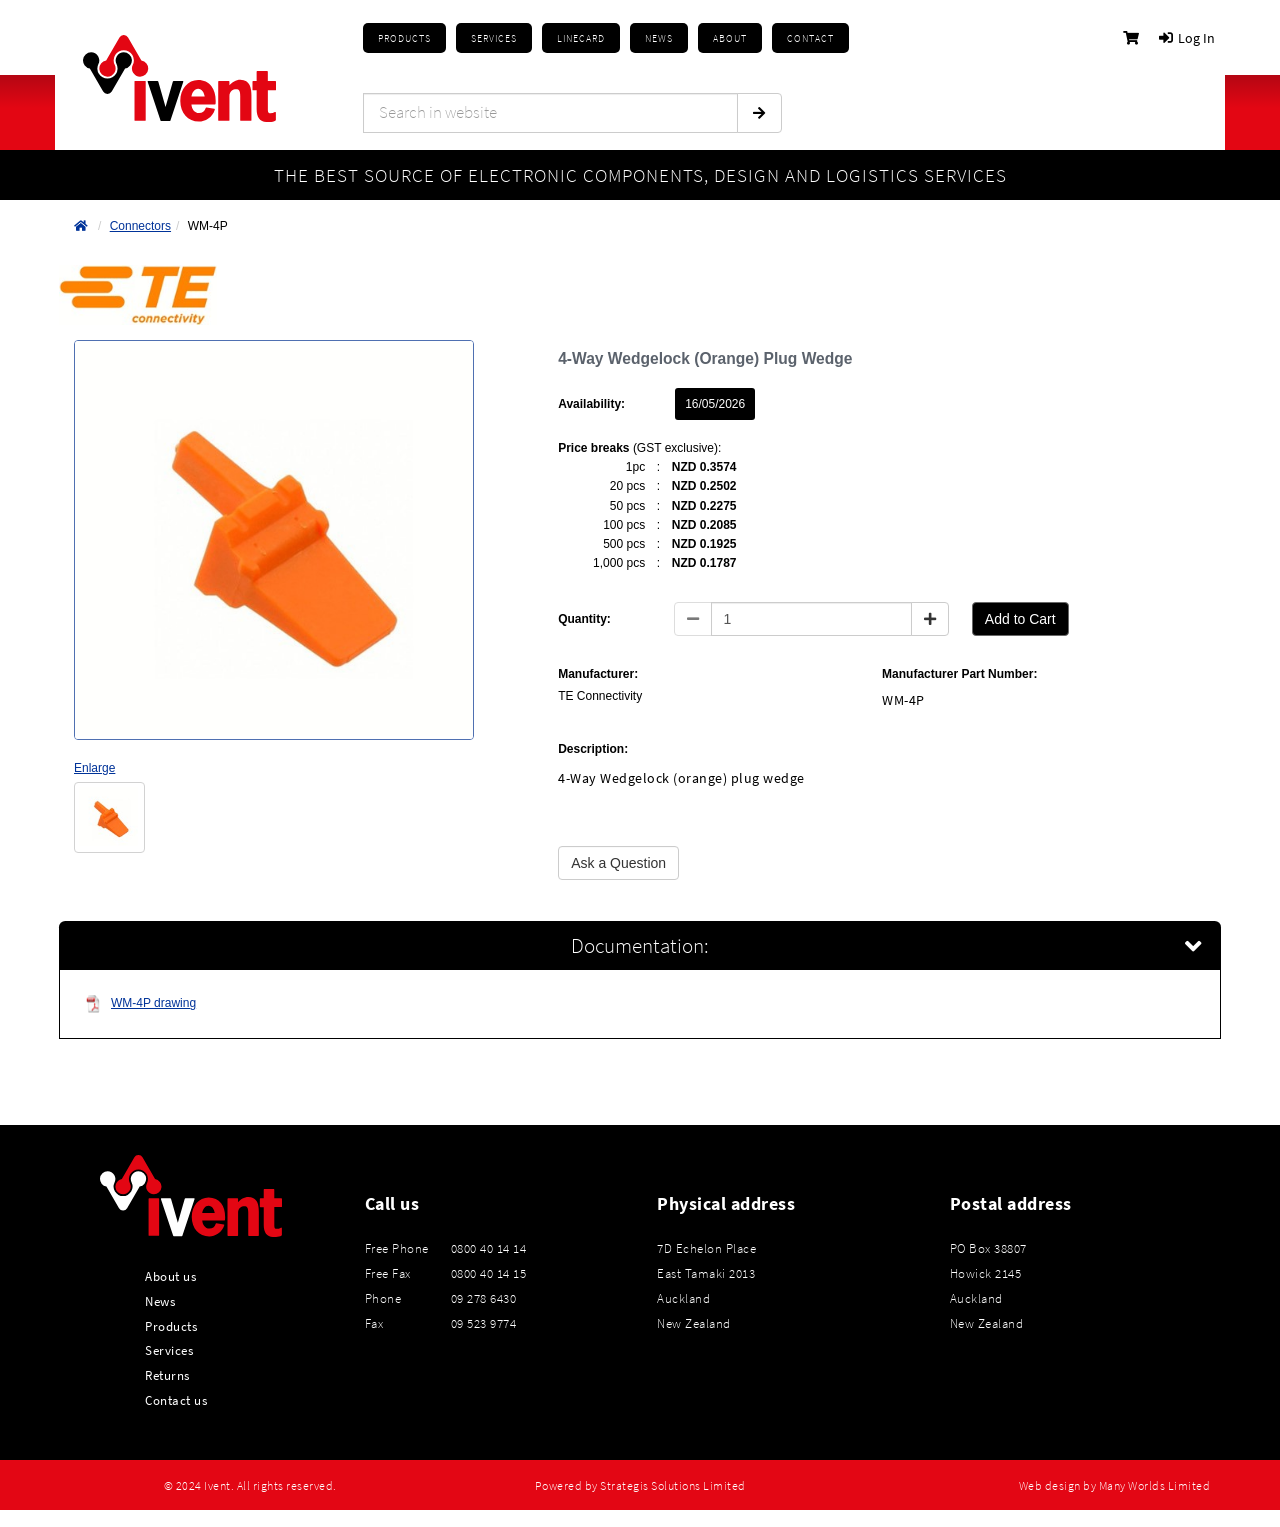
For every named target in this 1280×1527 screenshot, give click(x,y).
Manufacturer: (598, 674)
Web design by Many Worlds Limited (1115, 1486)
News (160, 1301)
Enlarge (94, 768)
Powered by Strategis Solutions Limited (640, 1486)
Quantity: (584, 619)
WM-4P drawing (140, 1003)
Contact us (176, 1400)
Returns (167, 1375)
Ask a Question (618, 863)
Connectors (140, 226)
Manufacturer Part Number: (959, 674)
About (730, 38)
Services (169, 1350)
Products (404, 38)
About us (170, 1276)
